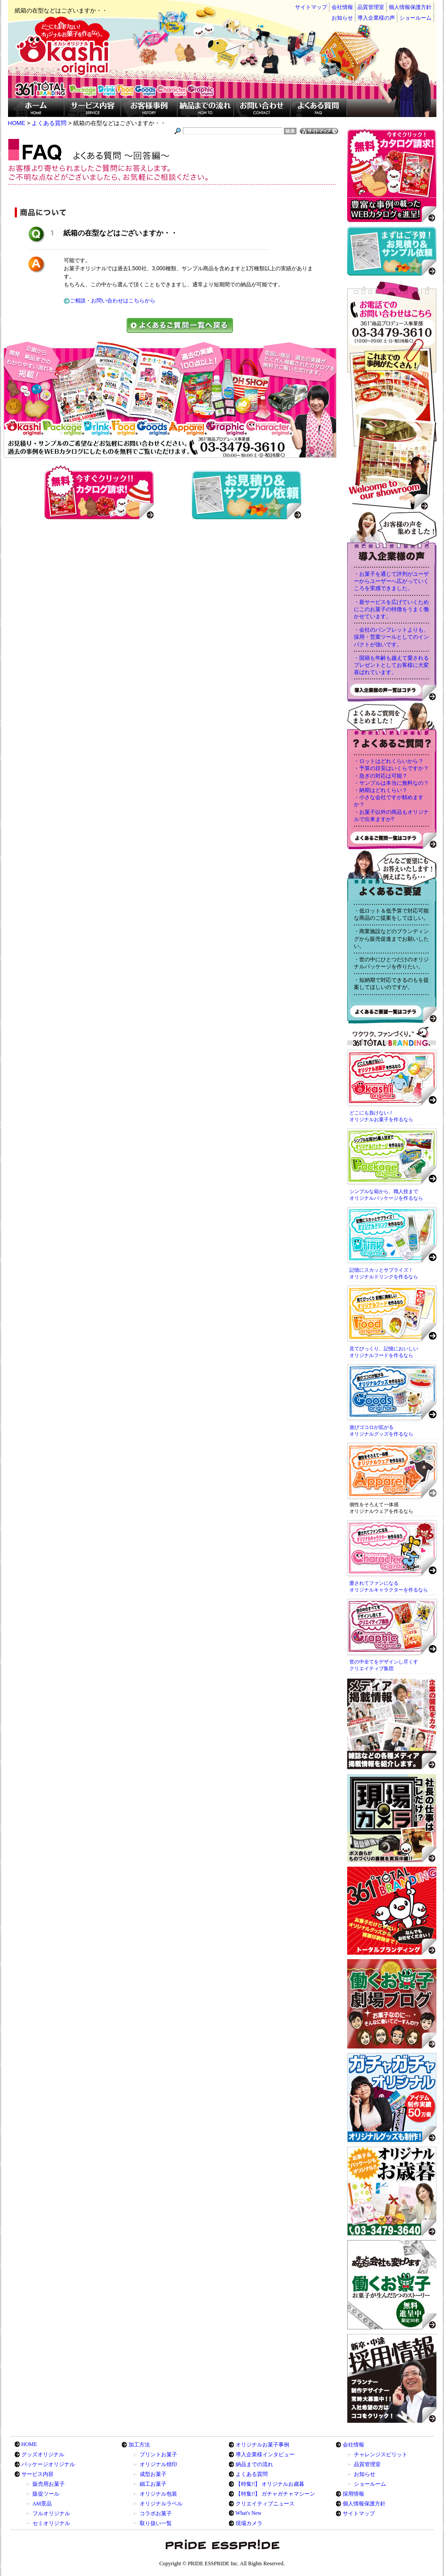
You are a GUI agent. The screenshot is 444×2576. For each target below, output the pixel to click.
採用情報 (353, 2494)
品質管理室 (370, 7)
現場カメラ (249, 2523)
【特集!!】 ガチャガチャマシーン (275, 2494)
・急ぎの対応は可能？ (380, 776)
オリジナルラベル (161, 2504)
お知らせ (342, 18)
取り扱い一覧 (156, 2523)
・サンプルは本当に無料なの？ (391, 783)
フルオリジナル (51, 2513)
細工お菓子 (153, 2484)
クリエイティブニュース (265, 2504)
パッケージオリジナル (48, 2464)
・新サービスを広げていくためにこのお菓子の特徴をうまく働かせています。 (391, 609)
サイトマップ (311, 7)
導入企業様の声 (376, 18)
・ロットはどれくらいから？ (388, 761)
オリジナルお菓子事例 (262, 2445)
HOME (29, 2444)
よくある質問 (252, 2474)
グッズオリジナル (42, 2454)
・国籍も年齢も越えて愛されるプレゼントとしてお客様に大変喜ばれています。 (391, 665)
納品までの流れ (254, 2464)
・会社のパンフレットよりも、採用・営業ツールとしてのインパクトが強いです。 (391, 637)
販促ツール (46, 2494)
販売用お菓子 (49, 2484)
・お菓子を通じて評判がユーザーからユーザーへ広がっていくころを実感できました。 (391, 581)
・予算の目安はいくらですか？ (391, 768)
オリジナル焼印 (158, 2464)
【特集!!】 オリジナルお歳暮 (270, 2484)
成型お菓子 (153, 2474)
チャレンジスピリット (380, 2454)
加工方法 (139, 2445)
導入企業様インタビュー (265, 2454)
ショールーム (415, 18)
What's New (248, 2513)
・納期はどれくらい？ (380, 790)
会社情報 (342, 7)
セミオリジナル (51, 2523)
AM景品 (42, 2504)
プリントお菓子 (158, 2454)
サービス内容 (37, 2474)
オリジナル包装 (158, 2494)
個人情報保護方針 (410, 7)
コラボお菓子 (156, 2513)
